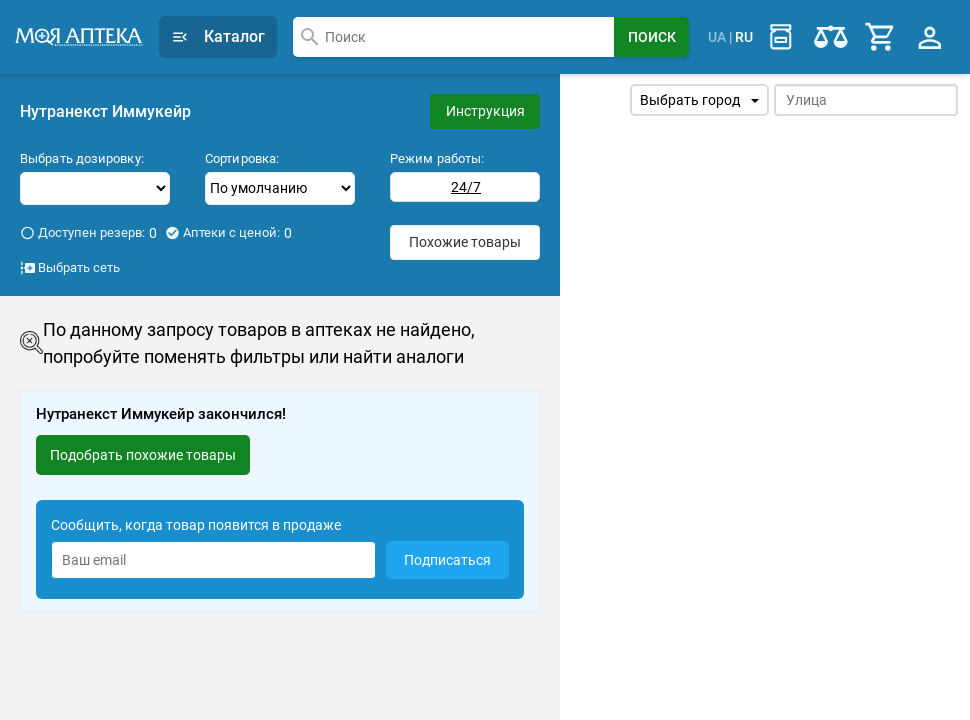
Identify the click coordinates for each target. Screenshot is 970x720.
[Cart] (881, 37)
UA (717, 36)
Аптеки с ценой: (228, 232)
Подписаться (447, 560)
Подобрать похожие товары (143, 454)
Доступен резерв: (88, 232)
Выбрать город (699, 100)
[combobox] (453, 37)
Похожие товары (465, 241)
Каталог (218, 36)
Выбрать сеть (70, 267)
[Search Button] (651, 37)
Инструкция (485, 111)
